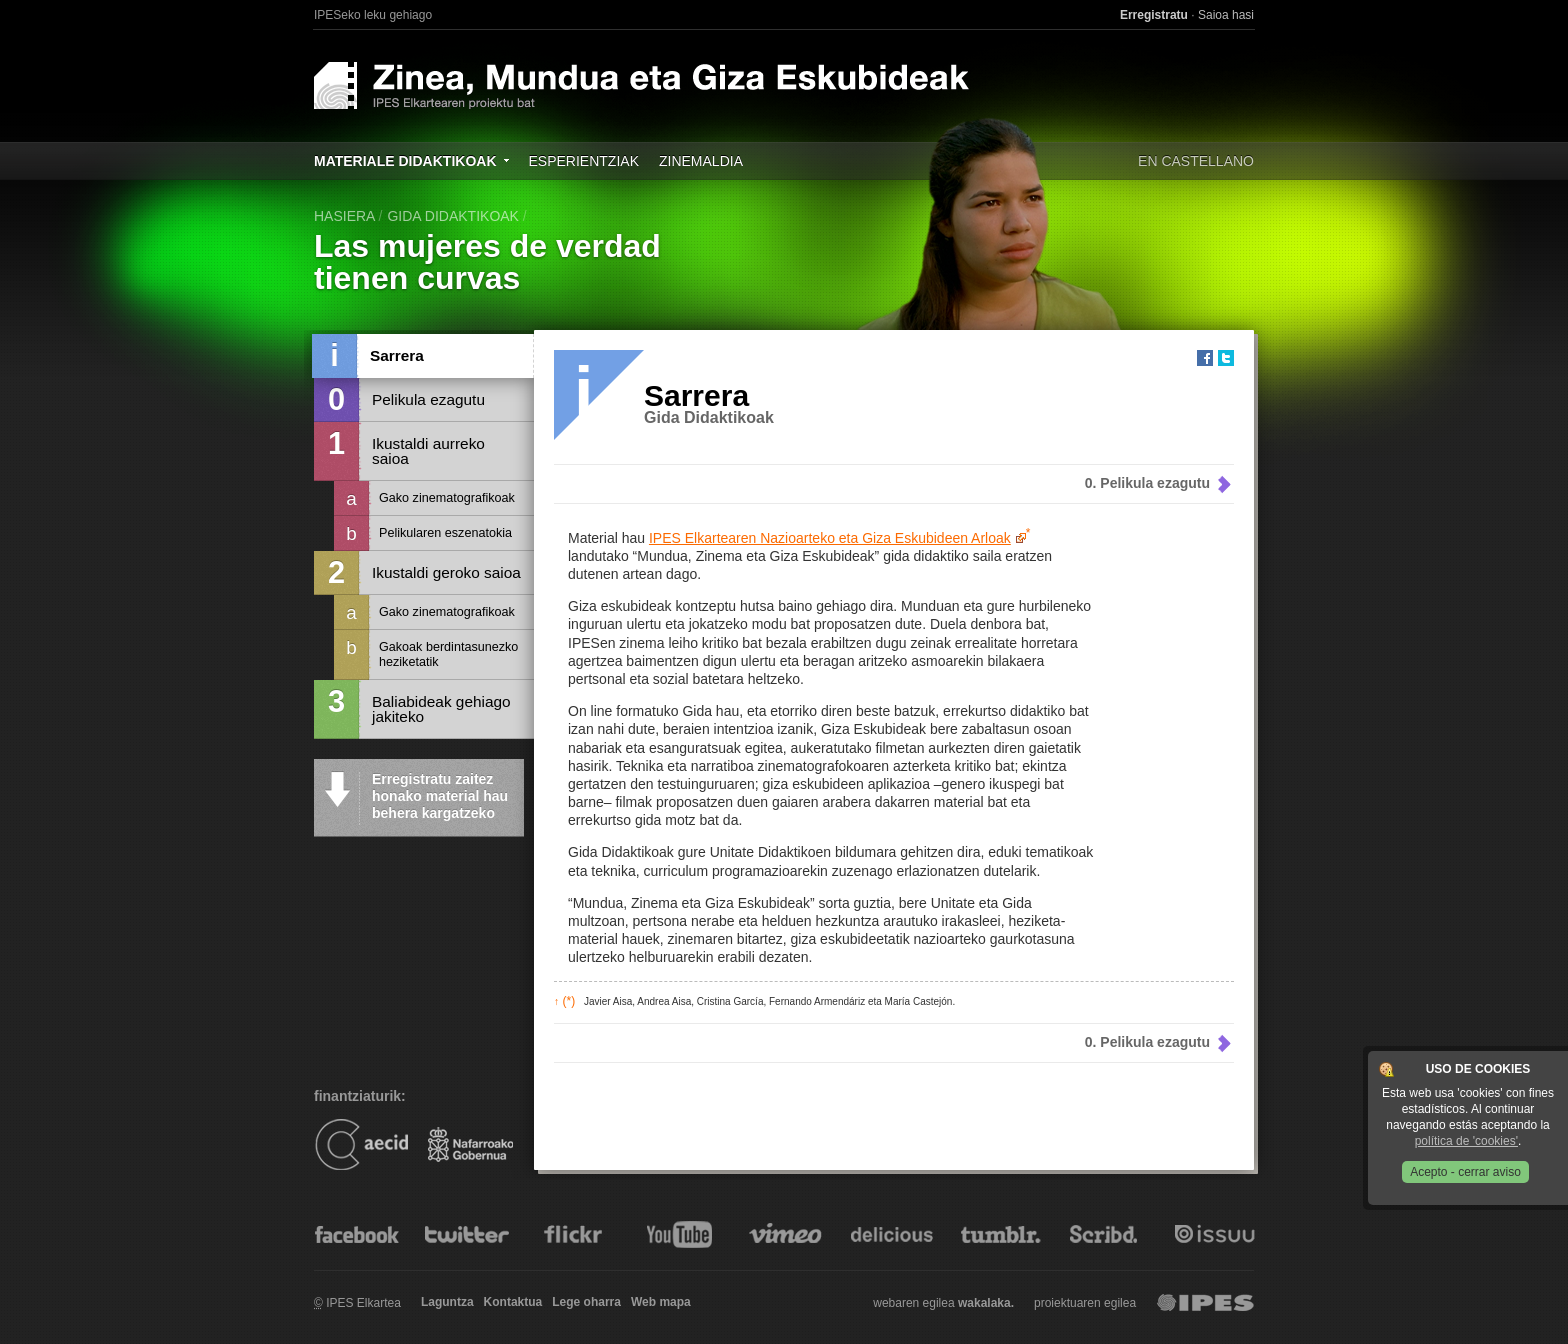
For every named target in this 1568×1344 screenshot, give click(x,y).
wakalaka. (986, 1303)
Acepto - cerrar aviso (1465, 1172)
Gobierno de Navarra (470, 1143)
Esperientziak (584, 161)
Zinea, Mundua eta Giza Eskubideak (701, 85)
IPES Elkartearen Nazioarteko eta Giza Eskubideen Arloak (830, 538)
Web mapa (661, 1302)
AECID (361, 1143)
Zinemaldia (701, 161)
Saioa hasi (1226, 15)
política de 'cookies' (1466, 1141)
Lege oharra (586, 1302)
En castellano (1196, 161)
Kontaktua (513, 1302)
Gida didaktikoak (452, 216)
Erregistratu (1154, 15)
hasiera (344, 216)
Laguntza (447, 1302)
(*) (564, 1001)
